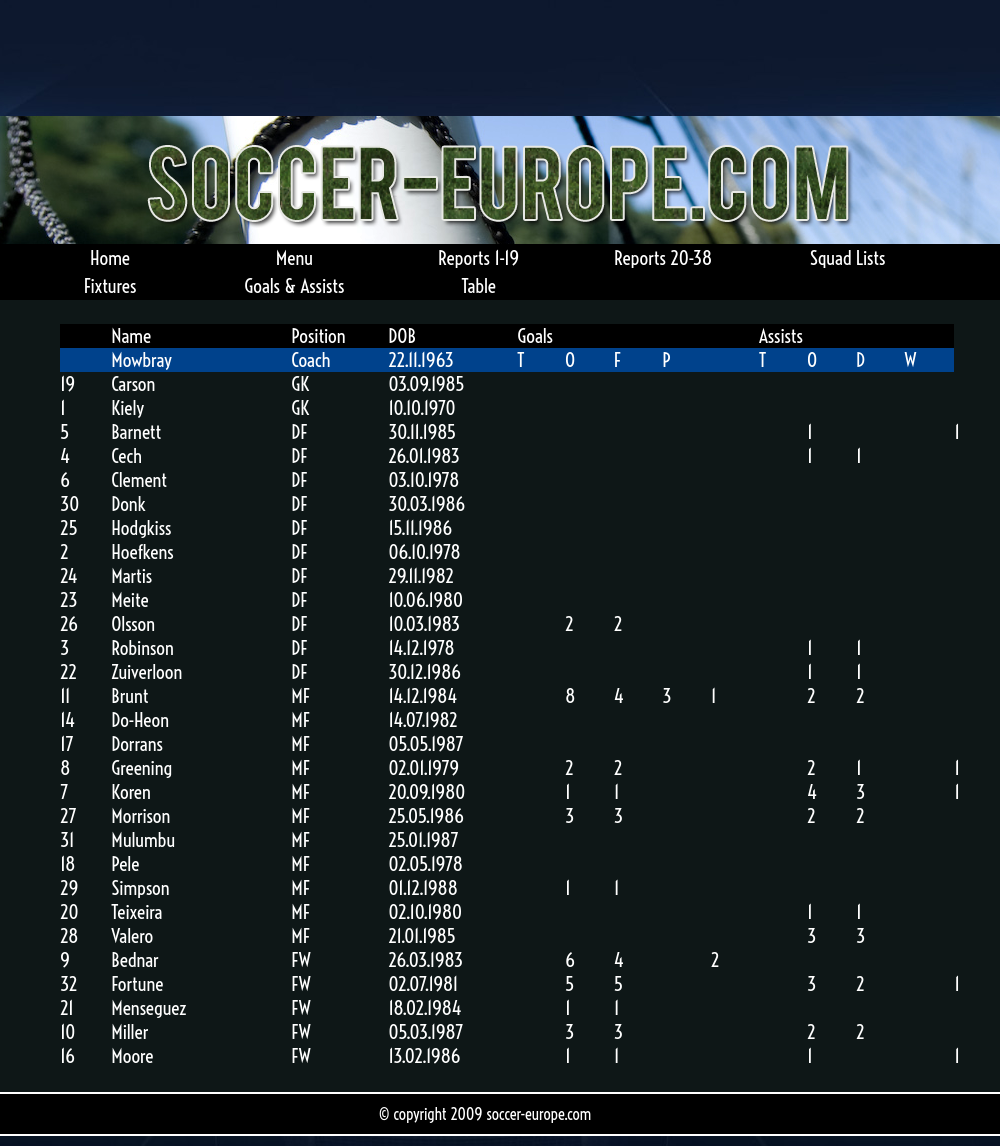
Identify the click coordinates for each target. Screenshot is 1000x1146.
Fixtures (110, 286)
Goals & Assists (294, 286)
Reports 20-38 (663, 258)
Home (110, 258)
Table (478, 286)
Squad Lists (848, 258)
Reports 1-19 (478, 258)
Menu (294, 258)
